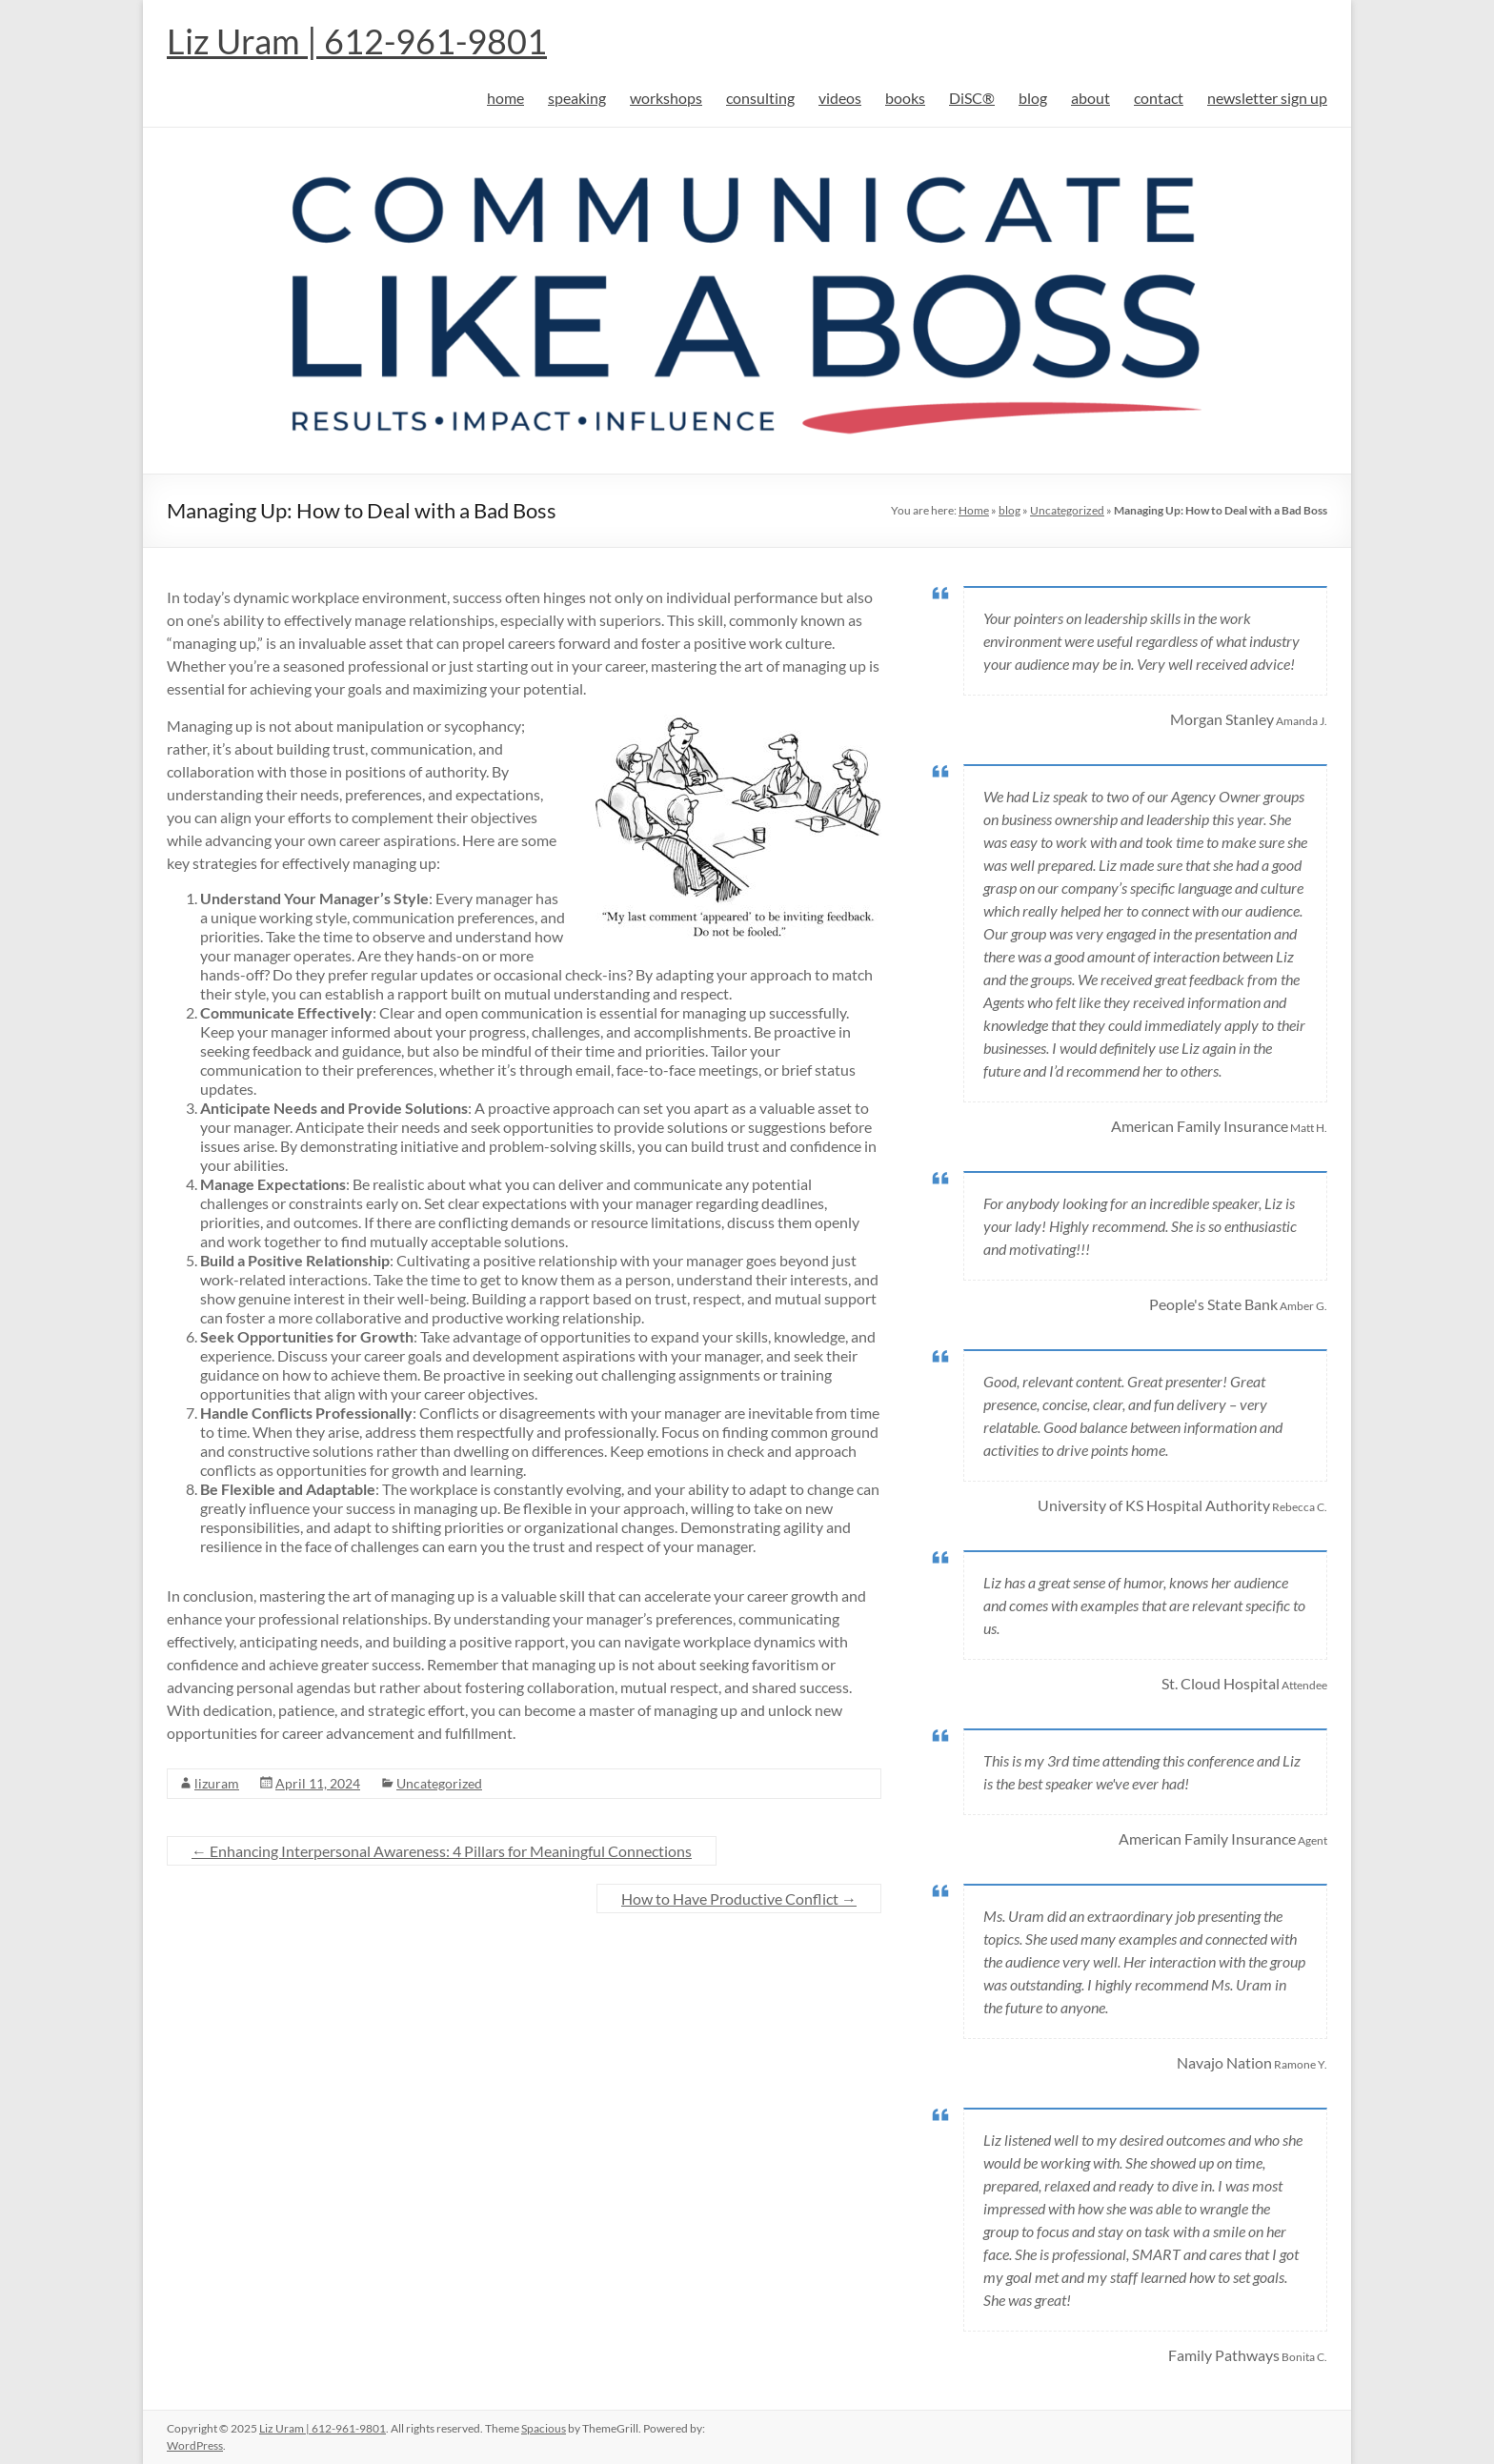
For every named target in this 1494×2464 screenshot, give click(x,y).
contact (1158, 98)
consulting (760, 98)
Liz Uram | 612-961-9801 (357, 41)
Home (974, 510)
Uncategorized (1067, 510)
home (505, 98)
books (905, 98)
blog (1033, 98)
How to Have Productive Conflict (739, 1898)
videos (839, 98)
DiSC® (972, 98)
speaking (577, 98)
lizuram (216, 1783)
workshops (666, 98)
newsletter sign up (1267, 98)
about (1090, 98)
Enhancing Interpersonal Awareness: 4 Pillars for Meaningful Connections (442, 1851)
